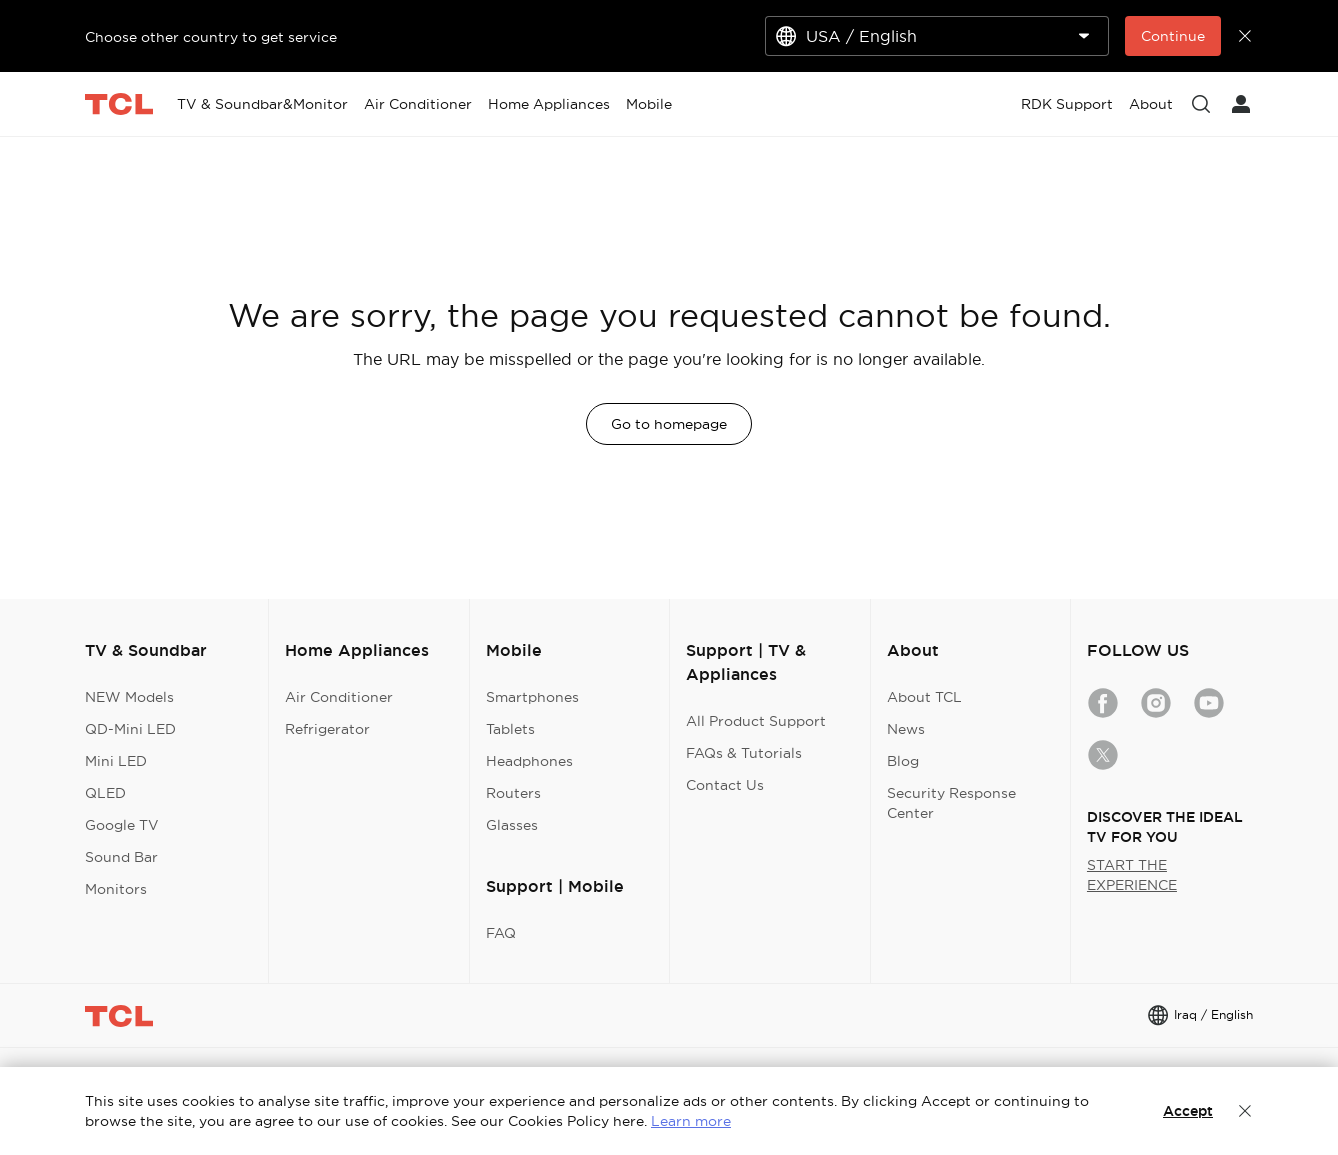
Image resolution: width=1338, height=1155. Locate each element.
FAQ (501, 933)
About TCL (924, 697)
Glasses (512, 825)
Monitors (116, 889)
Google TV (122, 825)
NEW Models (129, 697)
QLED (105, 793)
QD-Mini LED (130, 729)
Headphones (529, 761)
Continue (1173, 36)
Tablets (510, 729)
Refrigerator (327, 729)
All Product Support (756, 721)
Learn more (691, 1121)
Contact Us (725, 785)
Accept (1188, 1111)
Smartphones (532, 697)
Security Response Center (951, 803)
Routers (513, 793)
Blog (903, 761)
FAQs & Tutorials (744, 753)
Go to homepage (669, 424)
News (906, 729)
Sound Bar (121, 857)
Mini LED (116, 761)
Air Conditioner (339, 697)
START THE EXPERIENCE (1132, 875)
